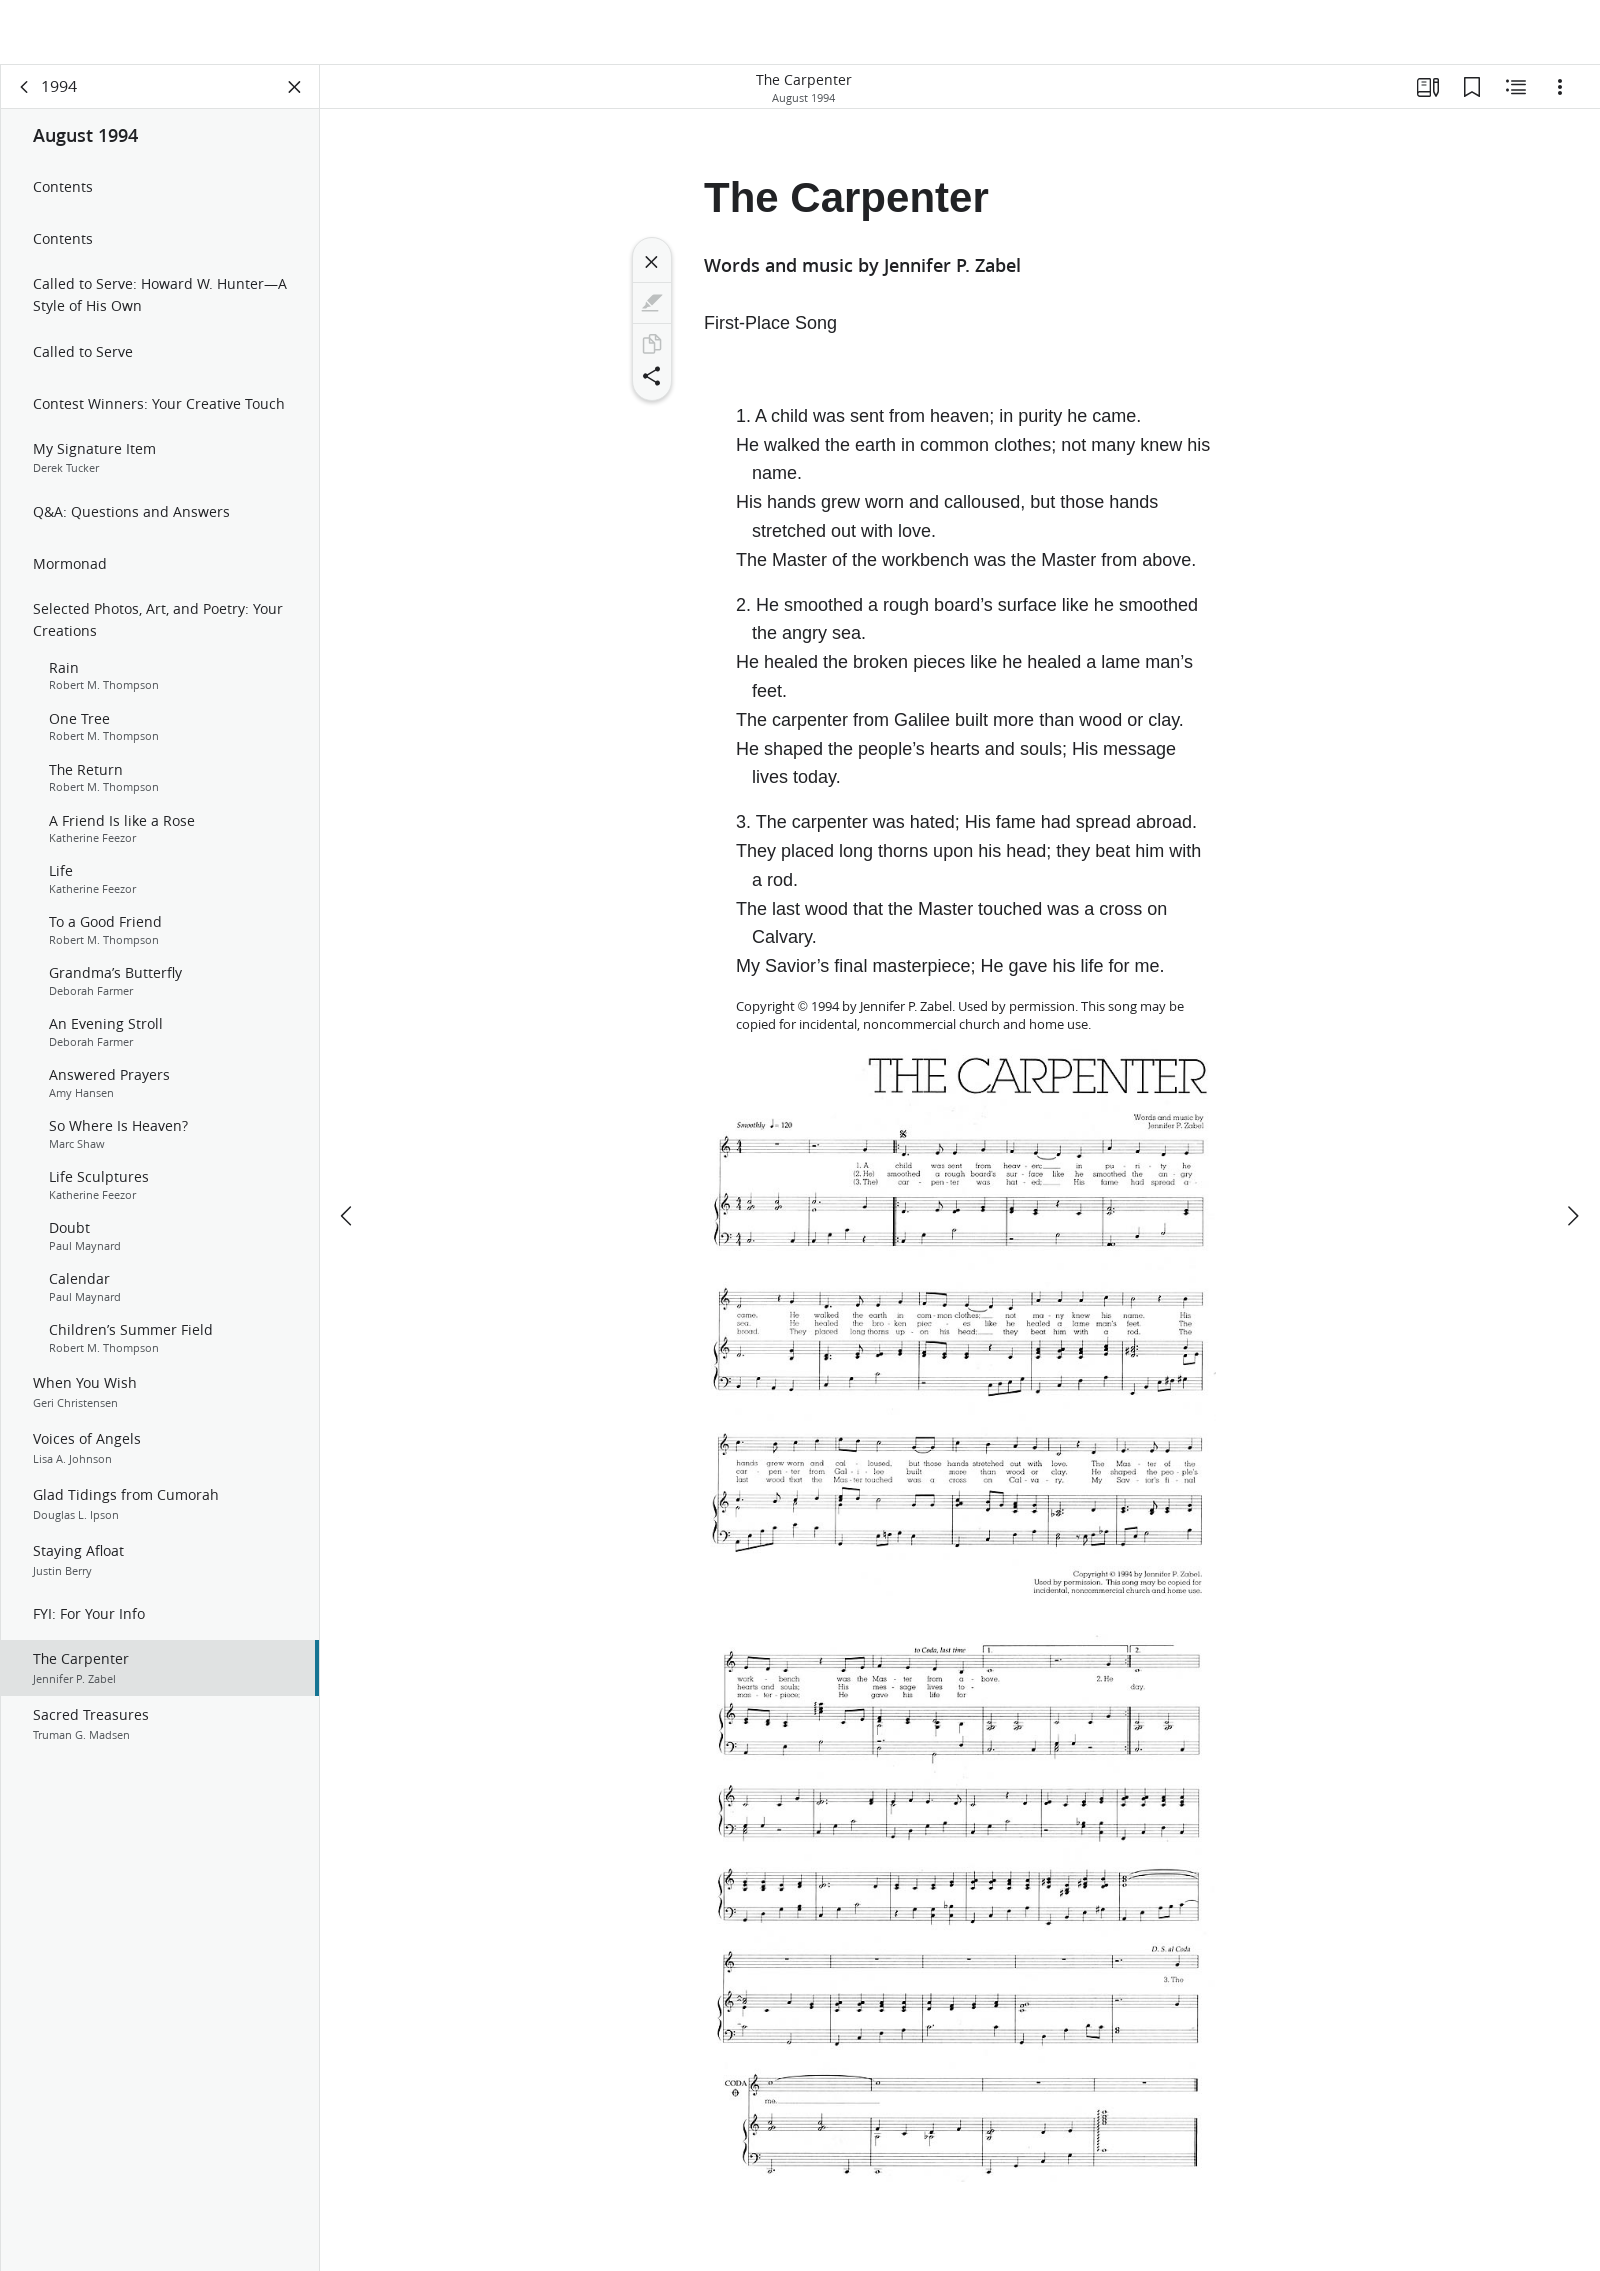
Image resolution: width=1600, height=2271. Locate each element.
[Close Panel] (295, 96)
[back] (25, 96)
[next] (1572, 1156)
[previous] (348, 1156)
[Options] (1560, 96)
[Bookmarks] (1472, 96)
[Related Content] (1516, 96)
